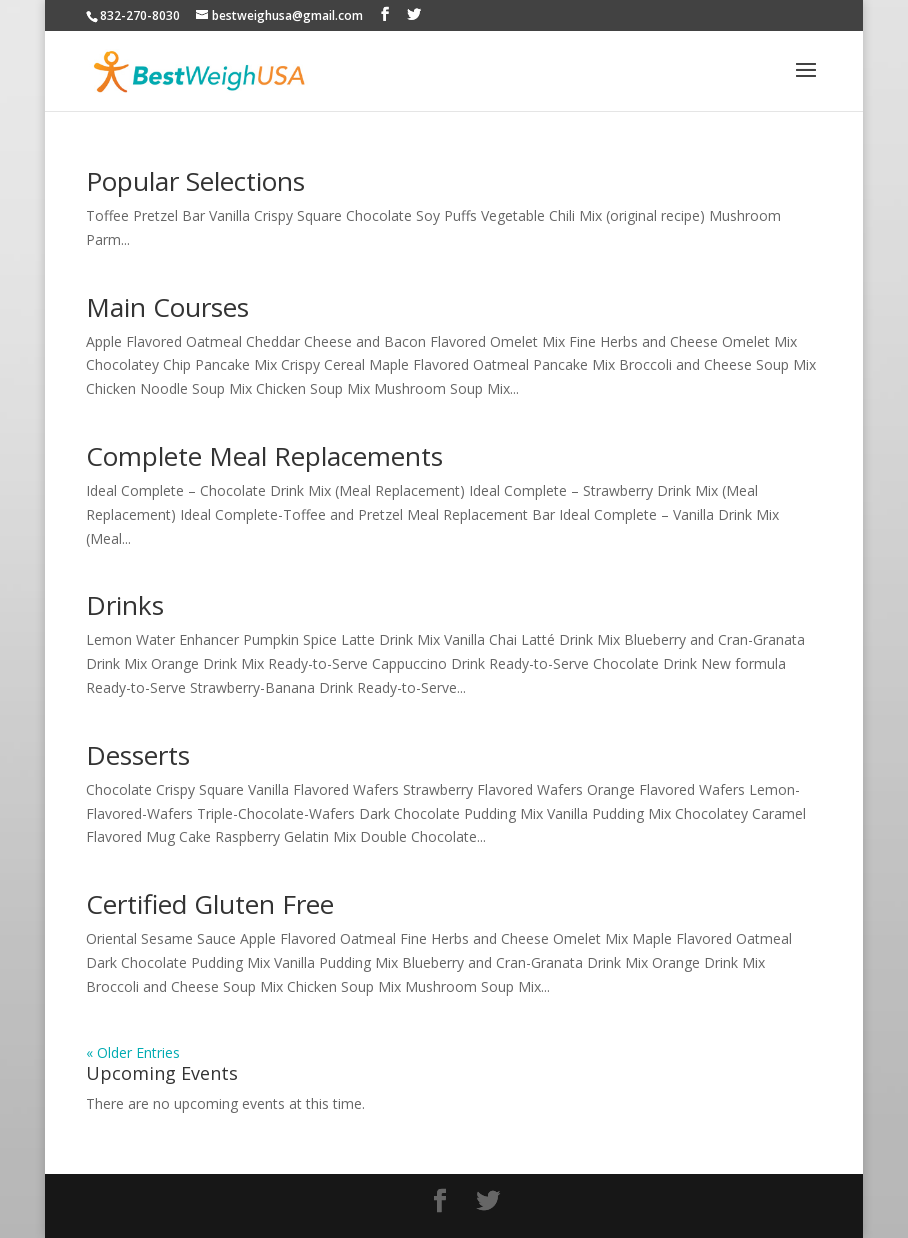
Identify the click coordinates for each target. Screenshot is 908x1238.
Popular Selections (195, 181)
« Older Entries (133, 1052)
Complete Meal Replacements (264, 456)
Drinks (125, 605)
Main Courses (167, 307)
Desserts (138, 755)
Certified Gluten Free (210, 904)
